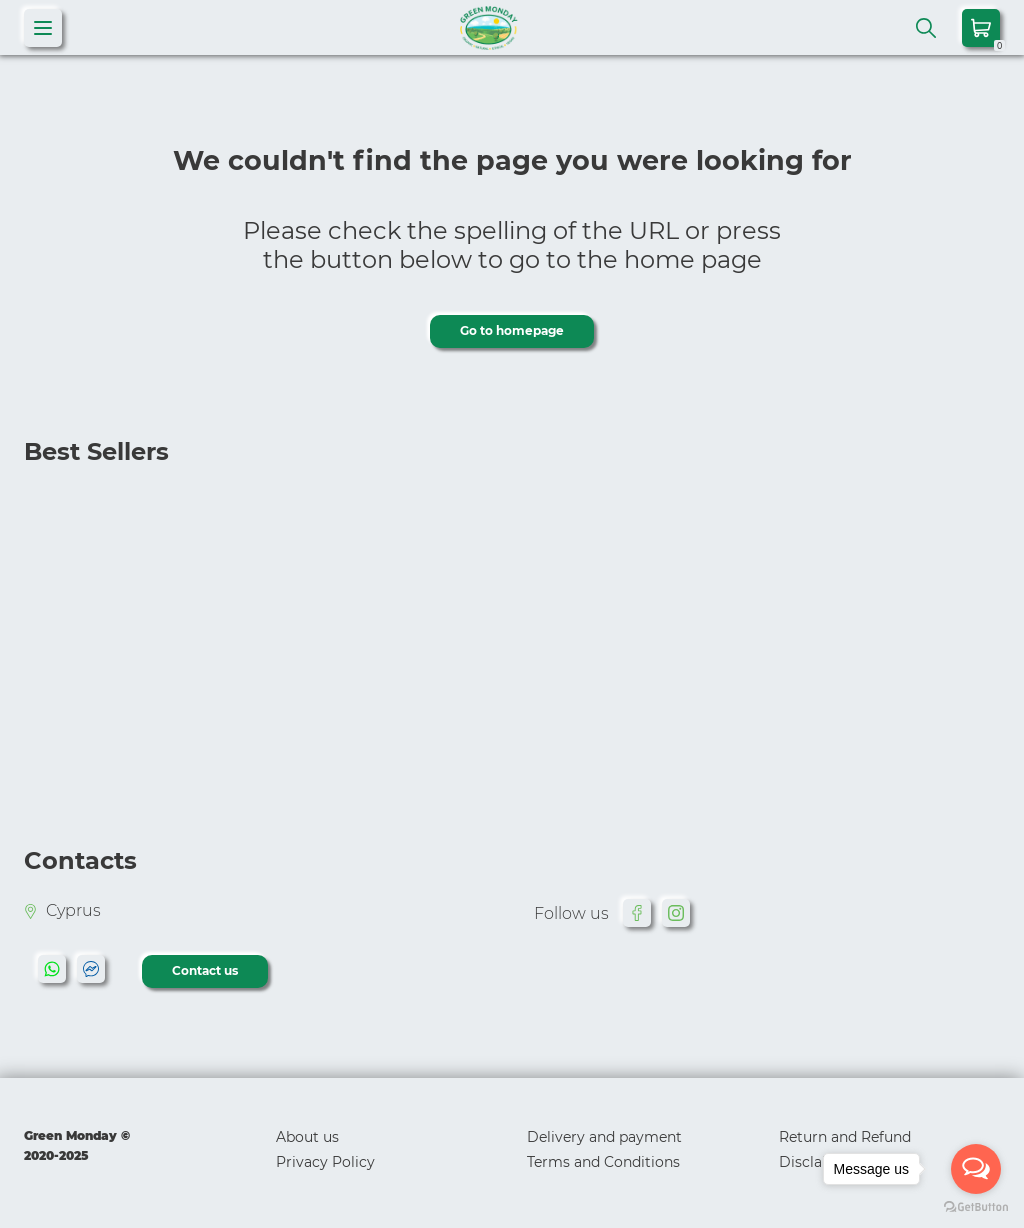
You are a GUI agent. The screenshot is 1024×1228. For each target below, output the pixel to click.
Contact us (205, 970)
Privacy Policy (325, 1162)
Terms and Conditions (603, 1162)
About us (307, 1137)
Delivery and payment (604, 1137)
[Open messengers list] (976, 1169)
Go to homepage (512, 330)
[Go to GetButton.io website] (976, 1207)
